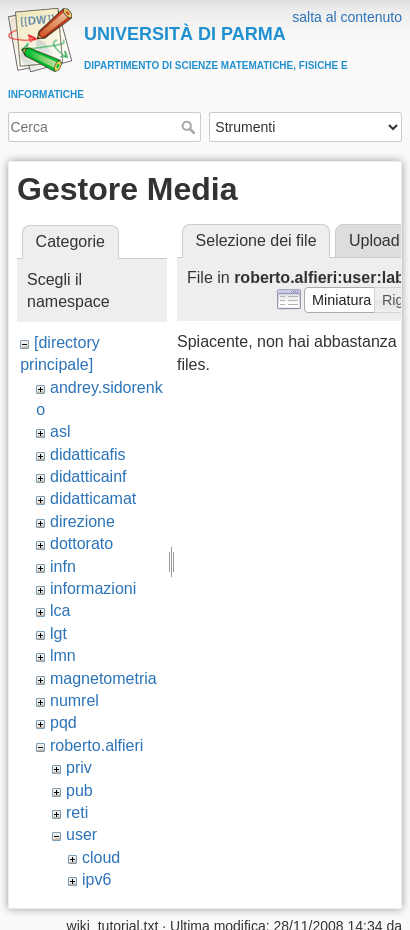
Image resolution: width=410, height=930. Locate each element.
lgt (58, 633)
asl (60, 431)
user (81, 834)
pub (79, 790)
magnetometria (103, 678)
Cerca (190, 127)
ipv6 (96, 879)
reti (77, 812)
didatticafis (88, 454)
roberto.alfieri (96, 745)
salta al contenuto (347, 17)
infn (63, 566)
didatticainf (88, 476)
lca (60, 610)
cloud (101, 857)
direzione (82, 521)
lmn (63, 655)
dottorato (81, 543)
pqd (63, 722)
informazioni (93, 588)
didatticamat (93, 498)
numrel (74, 700)
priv (79, 767)
